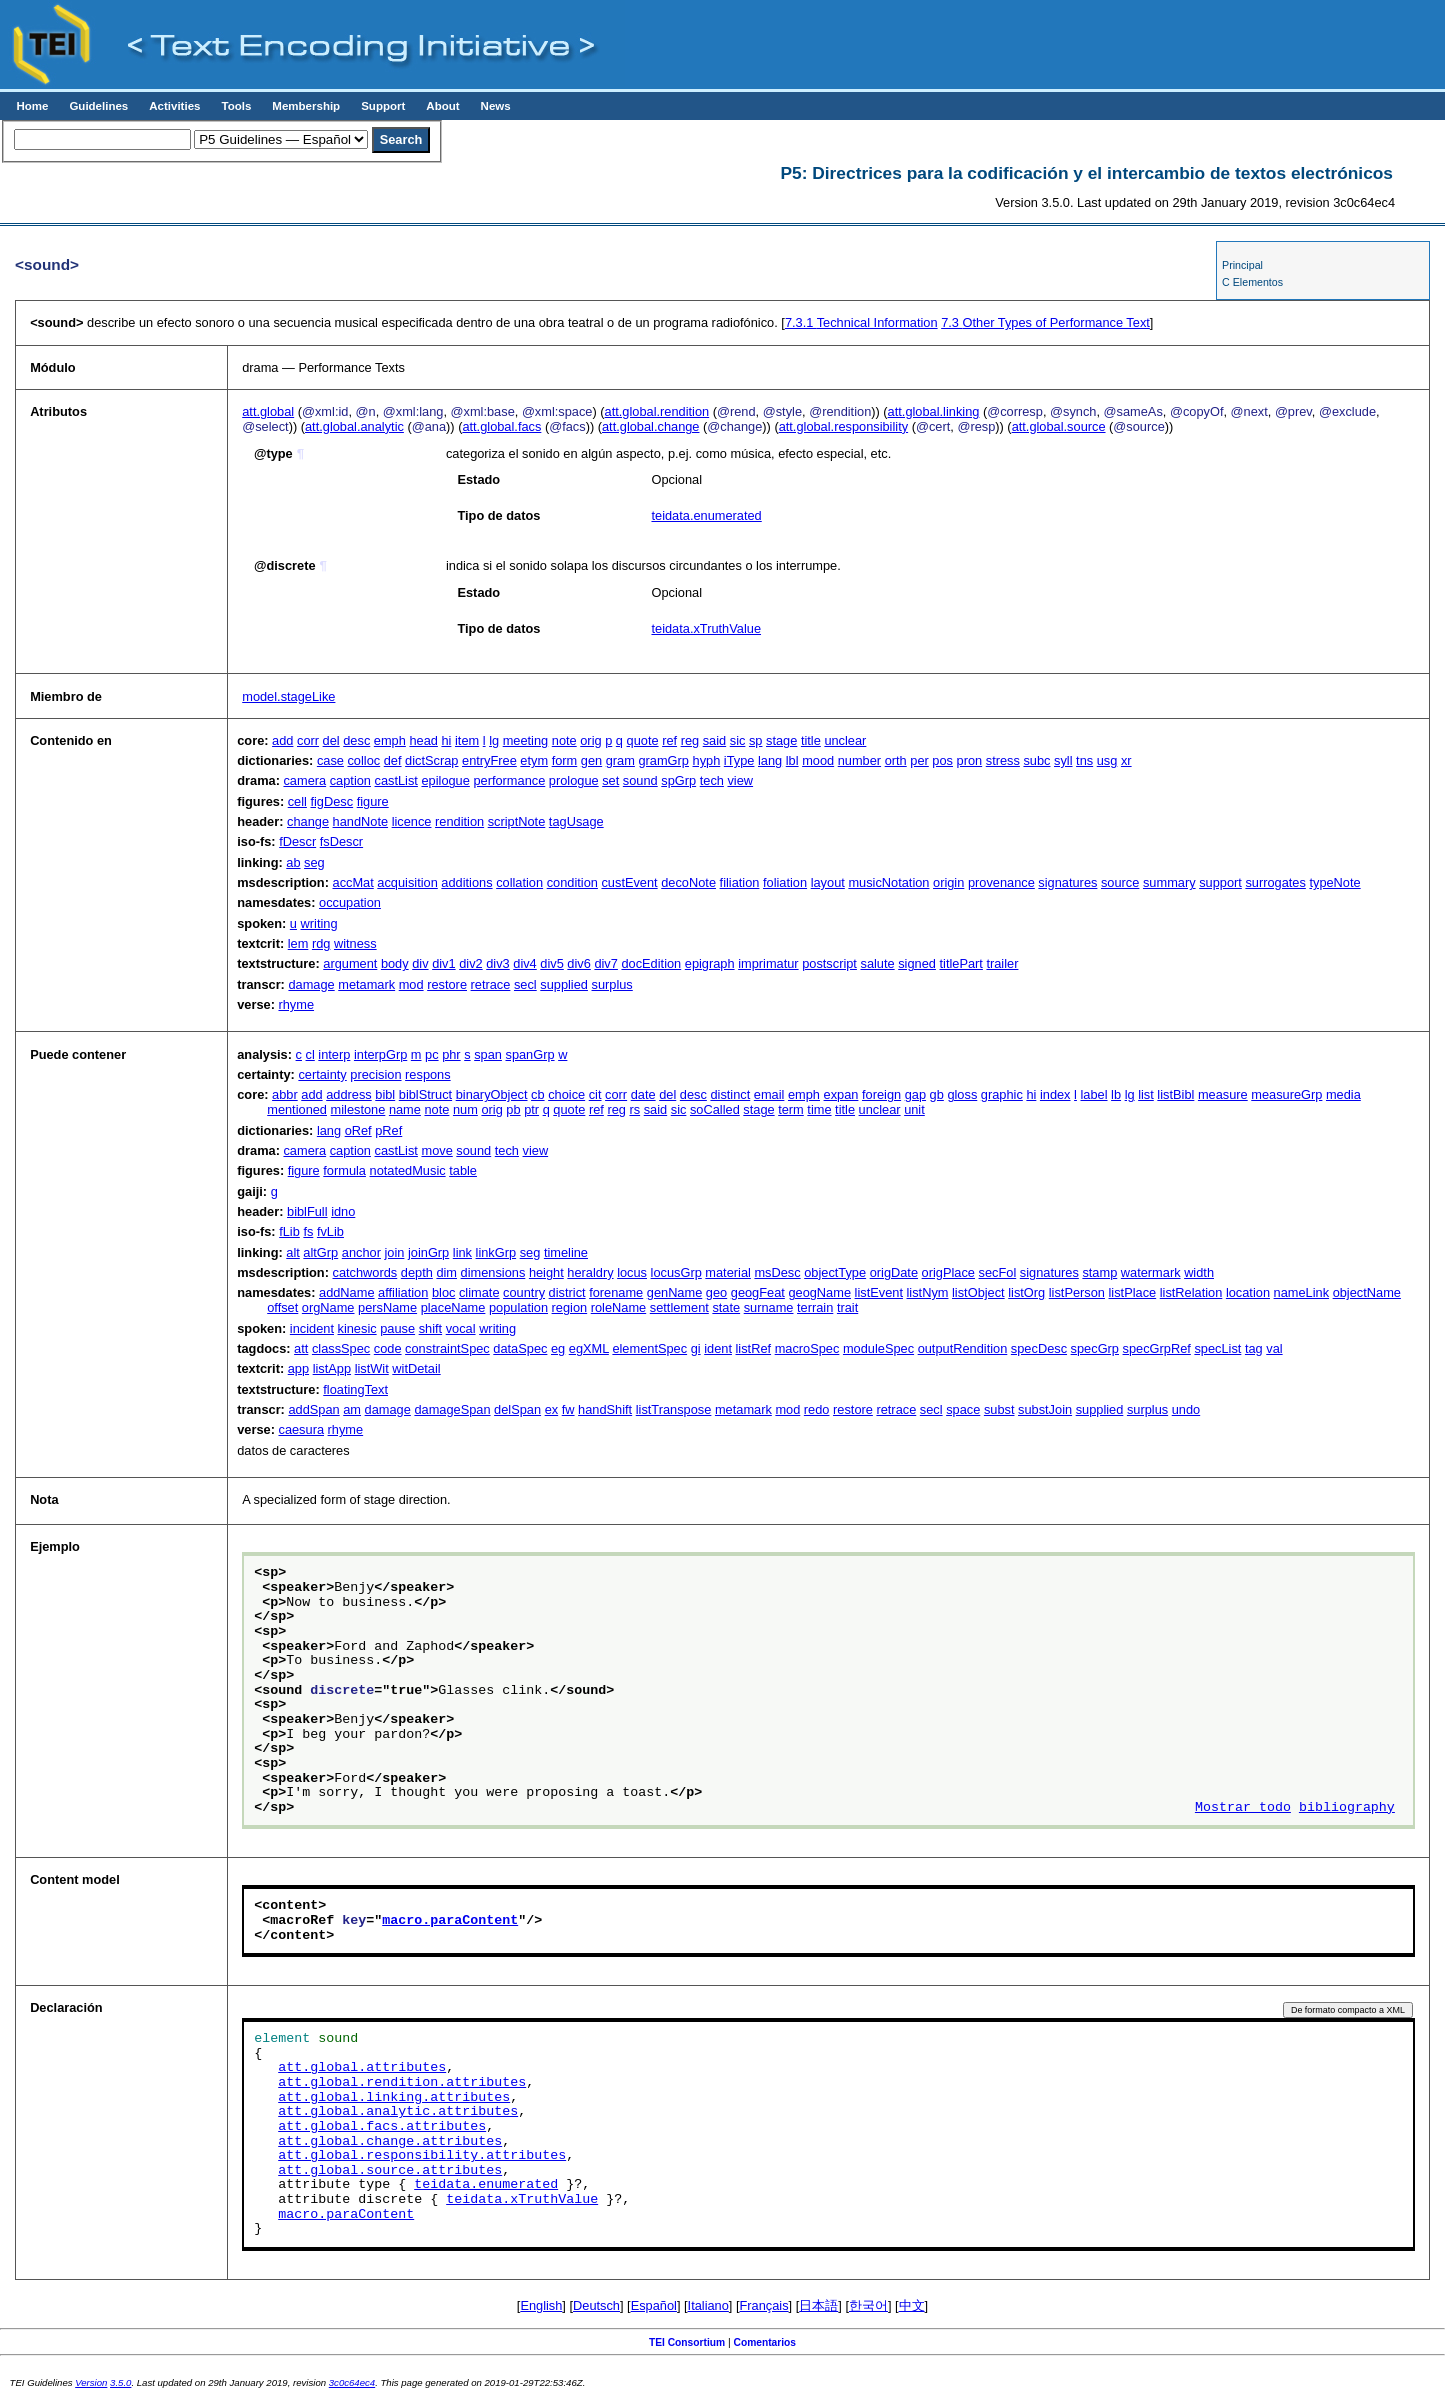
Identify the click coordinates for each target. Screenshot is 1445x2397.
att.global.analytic (354, 426)
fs (308, 1231)
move (436, 1150)
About (442, 106)
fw (568, 1409)
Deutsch (596, 2305)
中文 (912, 2305)
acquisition (407, 882)
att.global (268, 411)
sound (640, 780)
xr (1126, 760)
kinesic (357, 1328)
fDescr (297, 841)
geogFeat (758, 1292)
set (610, 780)
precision (375, 1074)
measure (1223, 1094)
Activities (174, 106)
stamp (1099, 1272)
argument (350, 963)
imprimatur (768, 963)
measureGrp (1286, 1094)
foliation (785, 882)
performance (509, 780)
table (463, 1170)
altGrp (320, 1252)
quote (643, 740)
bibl (385, 1094)
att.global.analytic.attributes (398, 2112)
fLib (289, 1231)
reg (690, 740)
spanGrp (529, 1054)
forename (616, 1292)
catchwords (365, 1272)
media (1343, 1094)
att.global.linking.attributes (394, 2098)
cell (297, 801)
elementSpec (649, 1348)
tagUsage (576, 821)
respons (428, 1074)
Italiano (708, 2305)
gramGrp (663, 760)
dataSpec (520, 1348)
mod (411, 984)
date (643, 1094)
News (496, 106)
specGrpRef (1157, 1348)
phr (451, 1054)
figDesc (331, 801)
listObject (978, 1292)
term (791, 1109)
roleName (618, 1307)
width (1199, 1272)
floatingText (355, 1389)
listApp (332, 1368)
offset (282, 1307)
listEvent (879, 1292)
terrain (815, 1307)
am (352, 1409)
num (465, 1109)
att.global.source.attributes (390, 2171)
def (393, 760)
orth (896, 760)
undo (1186, 1409)
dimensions (493, 1272)
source (1120, 882)
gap (915, 1094)
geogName (819, 1292)
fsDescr (341, 841)
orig (590, 740)
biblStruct (425, 1094)
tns (1084, 760)
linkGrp (496, 1252)
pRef (388, 1130)
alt (293, 1252)
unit (914, 1109)
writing (319, 923)
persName (387, 1307)
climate (479, 1292)
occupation (350, 902)
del (331, 740)
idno (343, 1211)
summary (1169, 882)
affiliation (403, 1292)
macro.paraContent (450, 1921)
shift (430, 1328)
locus (632, 1272)
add (282, 740)
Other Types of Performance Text (1045, 322)
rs (634, 1109)
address (349, 1094)
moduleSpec (878, 1348)
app (298, 1368)
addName (347, 1292)
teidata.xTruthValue (706, 628)
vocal (461, 1328)
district (567, 1292)
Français (764, 2305)
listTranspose (674, 1409)
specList (1217, 1348)
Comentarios (765, 2342)
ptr (531, 1109)
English (541, 2305)
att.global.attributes (362, 2068)
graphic (1002, 1094)
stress (1003, 760)
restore (447, 984)
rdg (321, 943)
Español (654, 2305)
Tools (236, 106)
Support (383, 106)
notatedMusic (408, 1170)
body (395, 963)
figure (373, 801)
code (388, 1348)
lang (770, 760)
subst (999, 1409)
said (714, 740)
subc (1036, 760)
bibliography (1347, 1808)
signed (917, 963)
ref (669, 740)
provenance (1001, 882)
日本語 (818, 2305)
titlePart (960, 963)
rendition (459, 821)
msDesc (777, 1272)
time (819, 1109)
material (728, 1272)
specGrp (1095, 1348)
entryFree (489, 760)
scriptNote (517, 821)
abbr (285, 1094)
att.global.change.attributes (390, 2142)
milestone (358, 1109)
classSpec (341, 1348)
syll (1063, 760)
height (546, 1272)
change (308, 821)
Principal (1242, 265)
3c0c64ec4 (352, 2382)
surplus (612, 984)
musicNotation (888, 882)
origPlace (948, 1272)
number (859, 760)
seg (314, 862)
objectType (835, 1272)
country (524, 1292)
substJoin (1045, 1409)
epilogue (445, 780)
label (1093, 1094)
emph (390, 740)
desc (356, 740)
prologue (574, 780)
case (330, 760)
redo (817, 1409)
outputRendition (963, 1348)
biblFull (307, 1211)
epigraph (710, 963)
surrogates (1275, 882)
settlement (679, 1307)
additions (466, 882)
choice (566, 1094)
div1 (443, 963)
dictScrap (431, 760)
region (570, 1307)
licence (412, 821)
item (467, 740)
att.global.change (650, 426)
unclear (845, 740)
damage (311, 984)
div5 (551, 963)
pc (432, 1054)
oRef (358, 1130)
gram (620, 760)
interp (334, 1054)
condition (572, 882)
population (518, 1307)
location (1248, 1292)
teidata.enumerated (706, 515)
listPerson (1077, 1292)
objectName (1367, 1292)
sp (756, 740)
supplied (564, 984)
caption (350, 780)
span (488, 1054)
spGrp (678, 780)
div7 (605, 963)
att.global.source (1059, 426)
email (769, 1094)
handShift (605, 1409)
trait (847, 1307)
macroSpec (807, 1348)
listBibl (1175, 1094)
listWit (372, 1368)
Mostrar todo (1243, 1808)
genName (675, 1292)
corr (308, 740)
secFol (998, 1272)
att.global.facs (501, 426)
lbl (792, 760)
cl (310, 1054)
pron (970, 760)
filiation (740, 882)
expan (841, 1094)
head (423, 740)
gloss (962, 1094)
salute (877, 963)
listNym (928, 1292)
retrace (491, 984)
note (564, 740)
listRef (754, 1348)
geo (716, 1292)
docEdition (651, 963)
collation (519, 882)
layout (828, 882)
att (301, 1348)
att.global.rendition (657, 411)
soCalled (715, 1109)
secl (525, 984)
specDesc (1039, 1348)
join (394, 1252)
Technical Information (861, 322)
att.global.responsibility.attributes (422, 2156)
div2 (470, 963)
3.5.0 (120, 2382)
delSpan (517, 1409)
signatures (1067, 882)
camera (304, 780)
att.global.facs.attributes (382, 2127)
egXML (589, 1348)
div (420, 963)
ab (293, 862)
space (963, 1409)
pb (513, 1109)
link (462, 1252)
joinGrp (428, 1252)
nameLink (1302, 1292)
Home (32, 106)
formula (344, 1170)
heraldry (590, 1272)
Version (91, 2382)
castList (396, 780)
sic (738, 740)
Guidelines (98, 106)
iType (739, 760)
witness (355, 943)
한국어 (868, 2305)
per (919, 760)
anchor (361, 1252)
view (740, 780)
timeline (566, 1252)
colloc (363, 760)
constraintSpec (447, 1348)
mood (818, 760)
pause (397, 1328)
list (1146, 1094)
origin (948, 882)
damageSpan (452, 1409)
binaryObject (492, 1094)
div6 (578, 963)
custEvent (629, 882)
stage (781, 740)
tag (1254, 1348)
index (1055, 1094)
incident (312, 1328)
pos (942, 760)
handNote (361, 821)
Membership (306, 106)
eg (558, 1348)
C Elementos (1252, 282)
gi (696, 1348)
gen (591, 760)
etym (534, 760)
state (726, 1307)
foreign (881, 1094)
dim (446, 1272)
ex (552, 1409)
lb (1116, 1094)
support (1220, 882)
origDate (894, 1272)
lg (494, 740)
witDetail (416, 1368)
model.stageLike (288, 696)
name (405, 1109)
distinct (730, 1094)
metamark (366, 984)
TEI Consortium (687, 2342)
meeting (526, 740)
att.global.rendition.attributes (402, 2083)
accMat (353, 882)
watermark (1151, 1272)
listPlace (1133, 1292)
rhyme (296, 1004)
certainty (322, 1074)
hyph (707, 760)
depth (417, 1272)
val (1274, 1348)
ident (718, 1348)
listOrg (1026, 1292)
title (811, 740)
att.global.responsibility (843, 426)
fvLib (330, 1231)
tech (712, 780)
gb (937, 1094)
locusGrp (676, 1272)
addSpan (313, 1409)
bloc (443, 1292)
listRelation (1191, 1292)
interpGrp (380, 1054)
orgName (328, 1307)
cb (538, 1094)
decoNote (688, 882)
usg (1107, 760)
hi (446, 740)
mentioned (297, 1109)
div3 (497, 963)
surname (769, 1307)
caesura (301, 1429)
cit (595, 1094)
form (565, 760)
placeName (453, 1307)
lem (298, 943)
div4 (524, 963)
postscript (829, 963)
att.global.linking (934, 411)
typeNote (1334, 882)
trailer (1002, 963)
